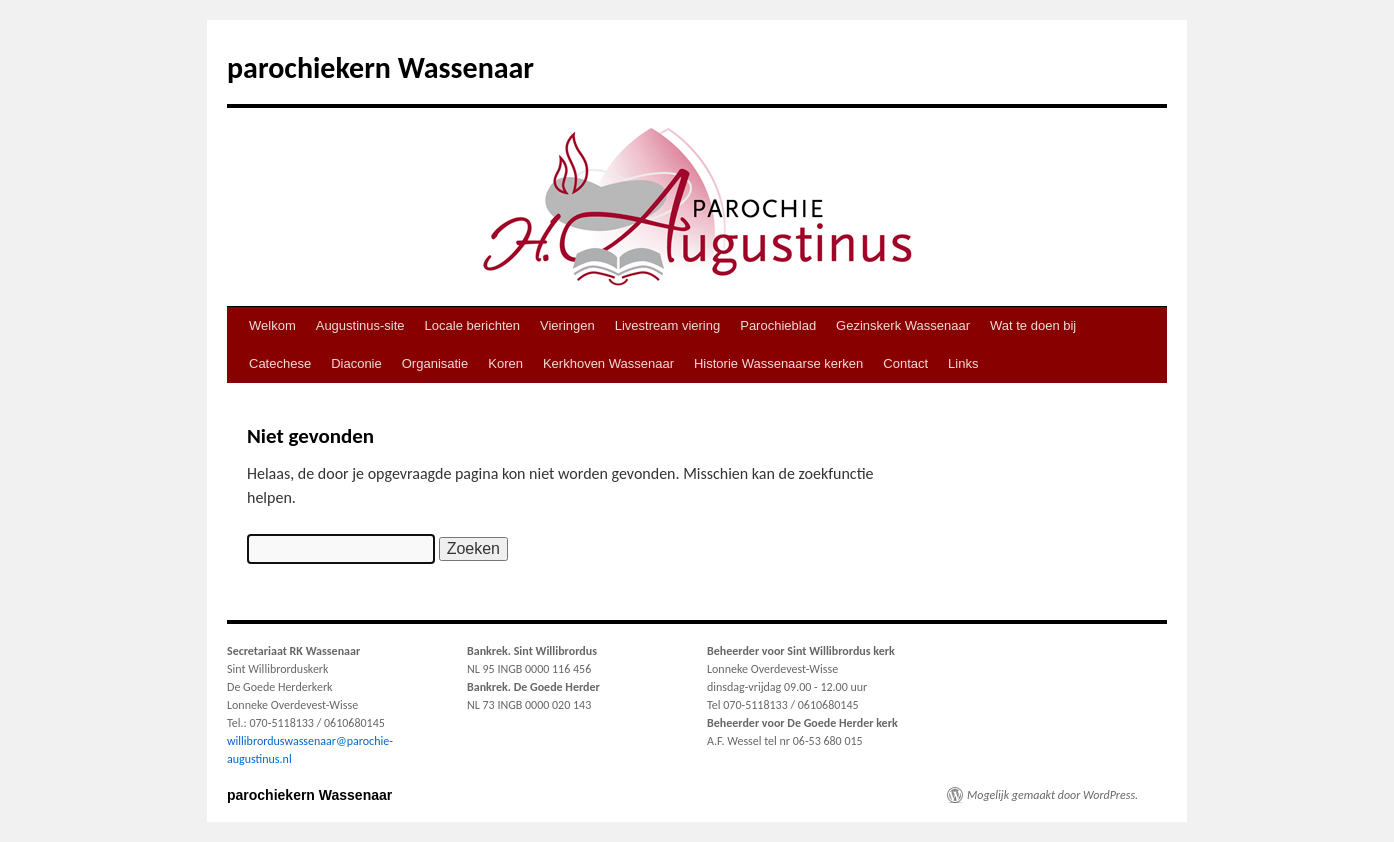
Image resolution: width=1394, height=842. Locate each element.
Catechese (280, 363)
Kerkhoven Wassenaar (608, 363)
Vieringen (567, 325)
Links (963, 363)
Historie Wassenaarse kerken (778, 363)
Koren (505, 363)
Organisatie (435, 363)
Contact (905, 363)
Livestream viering (668, 325)
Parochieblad (778, 325)
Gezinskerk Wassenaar (903, 325)
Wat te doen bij (1033, 325)
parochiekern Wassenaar (380, 67)
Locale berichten (472, 325)
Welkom (272, 325)
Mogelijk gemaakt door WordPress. (1052, 795)
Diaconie (356, 363)
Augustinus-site (360, 325)
